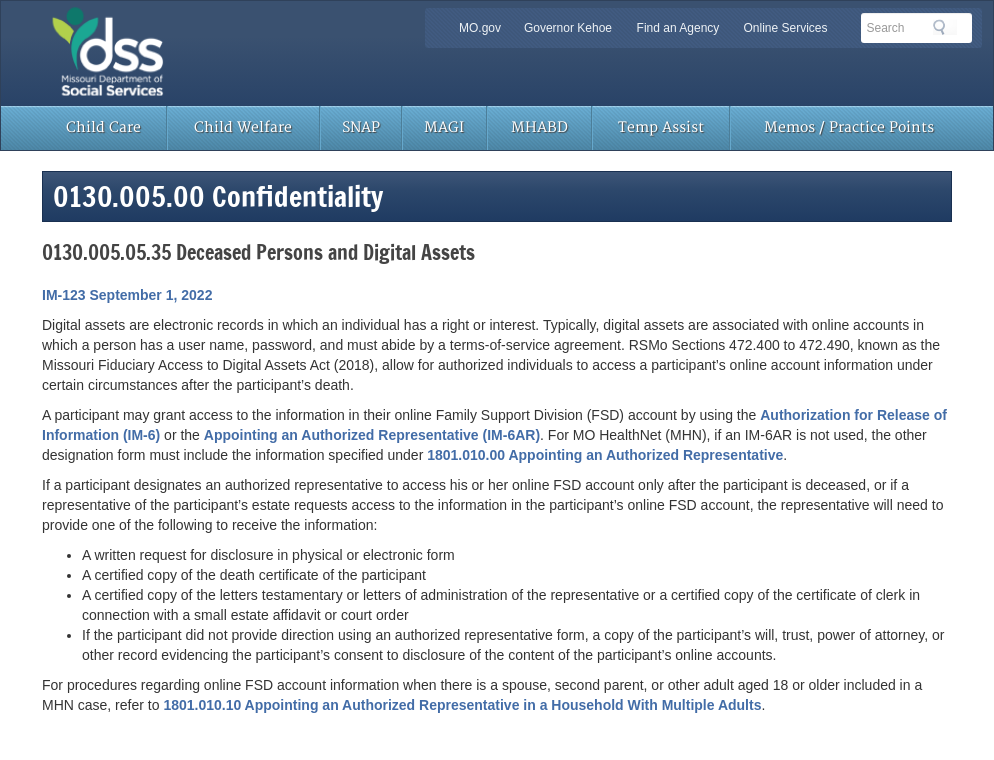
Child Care (103, 127)
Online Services (785, 28)
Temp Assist (661, 127)
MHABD (539, 127)
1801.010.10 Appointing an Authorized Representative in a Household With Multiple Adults (462, 705)
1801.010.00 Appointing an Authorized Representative (605, 455)
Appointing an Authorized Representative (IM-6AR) (372, 435)
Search (945, 27)
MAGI (444, 127)
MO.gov (480, 28)
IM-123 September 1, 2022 (127, 295)
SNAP (361, 127)
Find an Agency (678, 28)
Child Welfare (243, 127)
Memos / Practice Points (849, 127)
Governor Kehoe (568, 28)
